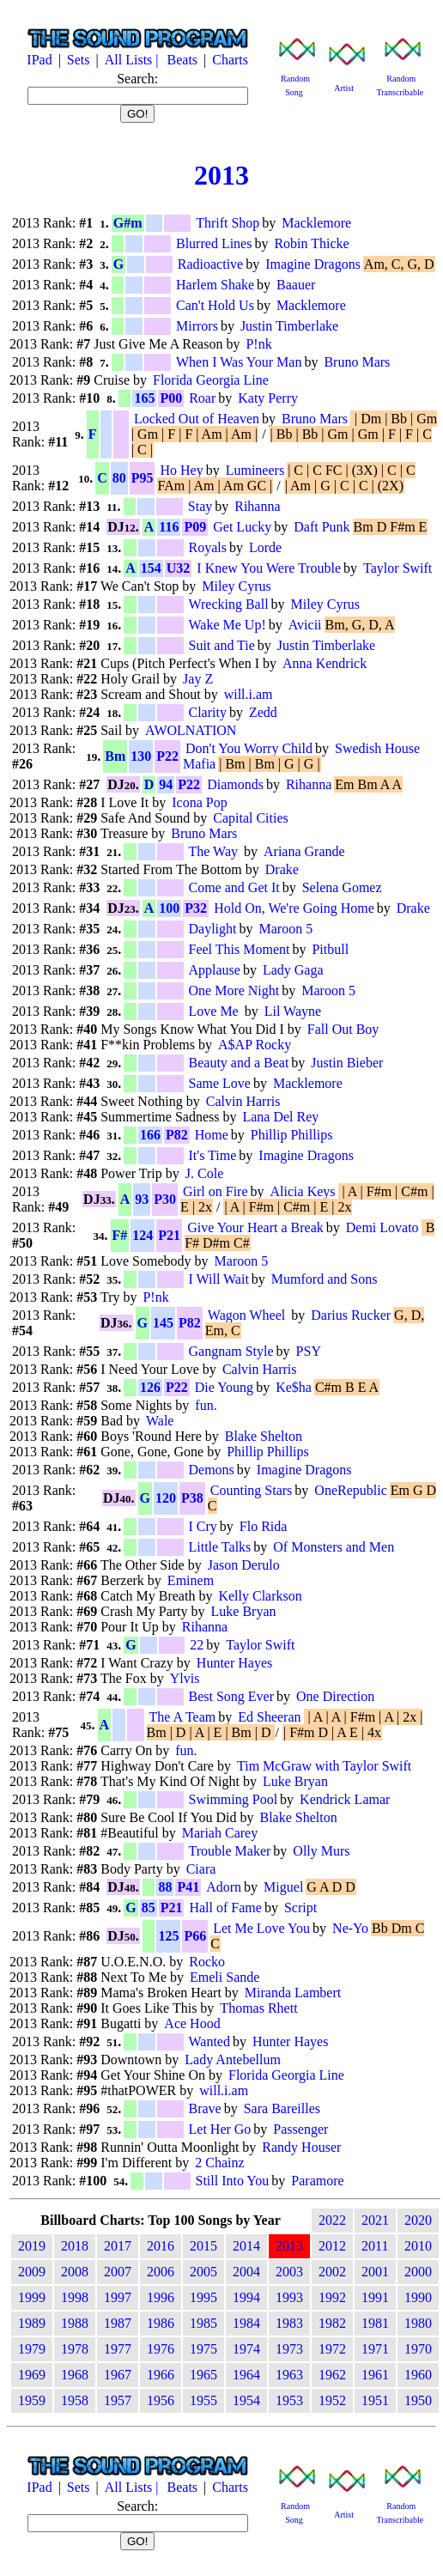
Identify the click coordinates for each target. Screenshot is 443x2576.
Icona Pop (199, 802)
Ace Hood (192, 2023)
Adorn (223, 1887)
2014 (246, 2246)
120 (165, 1498)
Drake (282, 869)
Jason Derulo (244, 1565)
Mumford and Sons (324, 1279)
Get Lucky (242, 526)
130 (140, 756)
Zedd (263, 712)
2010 (418, 2246)
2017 (117, 2246)
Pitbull (330, 949)
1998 (74, 2297)
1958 (74, 2400)
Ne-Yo (350, 1928)
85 (148, 1907)
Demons (211, 1469)
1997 (117, 2297)
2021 (375, 2220)
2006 (160, 2271)
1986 (160, 2323)
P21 (169, 1235)
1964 (246, 2374)
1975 (203, 2349)
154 (151, 568)
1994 (246, 2297)
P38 (192, 1498)
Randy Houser (301, 2147)
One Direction (335, 1696)
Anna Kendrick (324, 663)
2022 (332, 2220)
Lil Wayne (292, 1011)
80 (119, 478)
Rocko (207, 1961)
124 (142, 1235)
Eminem (190, 1580)
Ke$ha (294, 1387)
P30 (165, 1199)
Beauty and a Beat (239, 1062)
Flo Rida (264, 1526)
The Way (215, 851)
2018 (74, 2246)
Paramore (317, 2180)
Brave (205, 2108)
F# (120, 1235)
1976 (160, 2349)
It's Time (213, 1155)
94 (166, 784)
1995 (203, 2297)
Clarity (208, 712)
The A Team (182, 1717)
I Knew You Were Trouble (269, 568)
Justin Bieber (347, 1062)
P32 (196, 908)
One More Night (234, 990)
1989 (32, 2323)
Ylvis (185, 1678)
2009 (32, 2271)
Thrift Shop (227, 223)
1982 (332, 2323)
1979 (32, 2349)
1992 (332, 2297)
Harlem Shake (215, 284)
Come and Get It (234, 887)
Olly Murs (321, 1851)
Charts (230, 59)
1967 (117, 2374)
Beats (182, 59)
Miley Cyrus (236, 586)
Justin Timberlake (289, 326)
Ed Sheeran (269, 1717)
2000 (418, 2271)
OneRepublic (350, 1490)
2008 (74, 2271)
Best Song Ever (232, 1696)
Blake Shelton (263, 1436)
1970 (418, 2349)
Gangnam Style (231, 1351)
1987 (117, 2323)
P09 (195, 526)
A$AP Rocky (254, 1044)
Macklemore (316, 223)
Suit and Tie (222, 645)
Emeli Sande (224, 1977)
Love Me (215, 1011)
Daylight (213, 928)
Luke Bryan (243, 1611)
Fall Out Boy (343, 1029)
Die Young (224, 1387)
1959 (32, 2400)
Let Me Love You (261, 1928)
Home (211, 1134)
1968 (74, 2374)
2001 (375, 2271)
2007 (117, 2271)
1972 (332, 2349)
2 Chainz (219, 2162)
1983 (289, 2323)
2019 (32, 2246)
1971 (375, 2349)
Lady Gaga (293, 970)
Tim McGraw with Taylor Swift (324, 1766)
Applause (214, 970)
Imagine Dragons (313, 264)
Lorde (265, 547)
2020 (418, 2220)
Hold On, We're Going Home (294, 908)
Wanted (209, 2041)
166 (150, 1134)
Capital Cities (250, 818)
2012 (332, 2246)
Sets (78, 59)
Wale (159, 1420)
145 (163, 1322)
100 (169, 908)
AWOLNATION (190, 730)
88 (165, 1887)
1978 (74, 2349)
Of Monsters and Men (333, 1547)
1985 (203, 2323)
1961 (375, 2374)
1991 (375, 2297)
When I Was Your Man (238, 362)
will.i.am (248, 694)
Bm (115, 756)
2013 (221, 175)
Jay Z (198, 678)
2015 (203, 2246)
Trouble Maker (230, 1851)
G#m (128, 223)
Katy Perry (268, 398)
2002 (332, 2271)
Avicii (305, 624)
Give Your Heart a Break (255, 1227)
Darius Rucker (351, 1315)
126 (150, 1387)
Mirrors (197, 326)
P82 (177, 1134)
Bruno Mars (357, 362)
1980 (418, 2323)
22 (196, 1644)
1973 (289, 2349)
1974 (246, 2349)
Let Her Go (220, 2129)
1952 (332, 2400)
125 (168, 1936)
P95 (142, 478)
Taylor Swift (397, 568)
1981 (375, 2323)
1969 (32, 2374)
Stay (200, 506)
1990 (418, 2297)
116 (169, 526)
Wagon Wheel (248, 1315)
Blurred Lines (214, 243)
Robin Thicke (311, 243)
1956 (160, 2400)
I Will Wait (219, 1279)
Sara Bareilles (282, 2108)
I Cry (203, 1526)
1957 (117, 2400)
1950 (418, 2400)
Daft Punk (321, 526)
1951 (375, 2400)
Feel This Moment (239, 949)
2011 (374, 2246)
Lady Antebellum (233, 2059)
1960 (418, 2374)
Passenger (300, 2129)
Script (300, 1907)
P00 (171, 398)
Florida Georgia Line (211, 380)
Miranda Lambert (293, 1992)
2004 (246, 2271)
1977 (117, 2349)
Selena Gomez (342, 887)
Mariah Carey (220, 1833)
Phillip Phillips (292, 1134)
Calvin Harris (243, 1101)
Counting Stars (251, 1490)
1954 (246, 2400)
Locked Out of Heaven (196, 418)
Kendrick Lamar (345, 1799)
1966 (160, 2374)
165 (144, 398)
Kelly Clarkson (259, 1596)
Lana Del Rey (280, 1116)
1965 (203, 2374)
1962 (332, 2374)
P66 (195, 1936)
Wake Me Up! (227, 624)
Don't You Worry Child (249, 748)
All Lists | (133, 59)
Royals (208, 547)
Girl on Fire (215, 1191)
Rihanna (257, 506)
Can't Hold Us (215, 305)
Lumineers (255, 470)
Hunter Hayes (234, 1663)
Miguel (283, 1887)
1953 (289, 2400)
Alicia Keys (303, 1191)
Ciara (201, 1869)
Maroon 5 (286, 928)
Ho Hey (181, 470)
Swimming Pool (233, 1799)
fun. (205, 1405)
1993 (289, 2297)
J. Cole (204, 1173)
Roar (202, 398)
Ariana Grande (304, 851)
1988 (74, 2323)
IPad (39, 59)
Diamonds (235, 784)
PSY (308, 1351)
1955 (203, 2400)
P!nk (258, 344)
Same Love (220, 1083)
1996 (160, 2297)
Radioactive (210, 264)
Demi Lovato (382, 1227)
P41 (188, 1887)
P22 (167, 756)
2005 (203, 2271)
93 (142, 1199)
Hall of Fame (225, 1907)
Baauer (295, 284)
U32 (179, 568)
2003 (289, 2271)
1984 (246, 2323)
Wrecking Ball (229, 604)
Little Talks (220, 1547)
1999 (32, 2297)
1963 (289, 2374)
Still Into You (233, 2180)
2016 (160, 2246)
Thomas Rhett (258, 2008)
